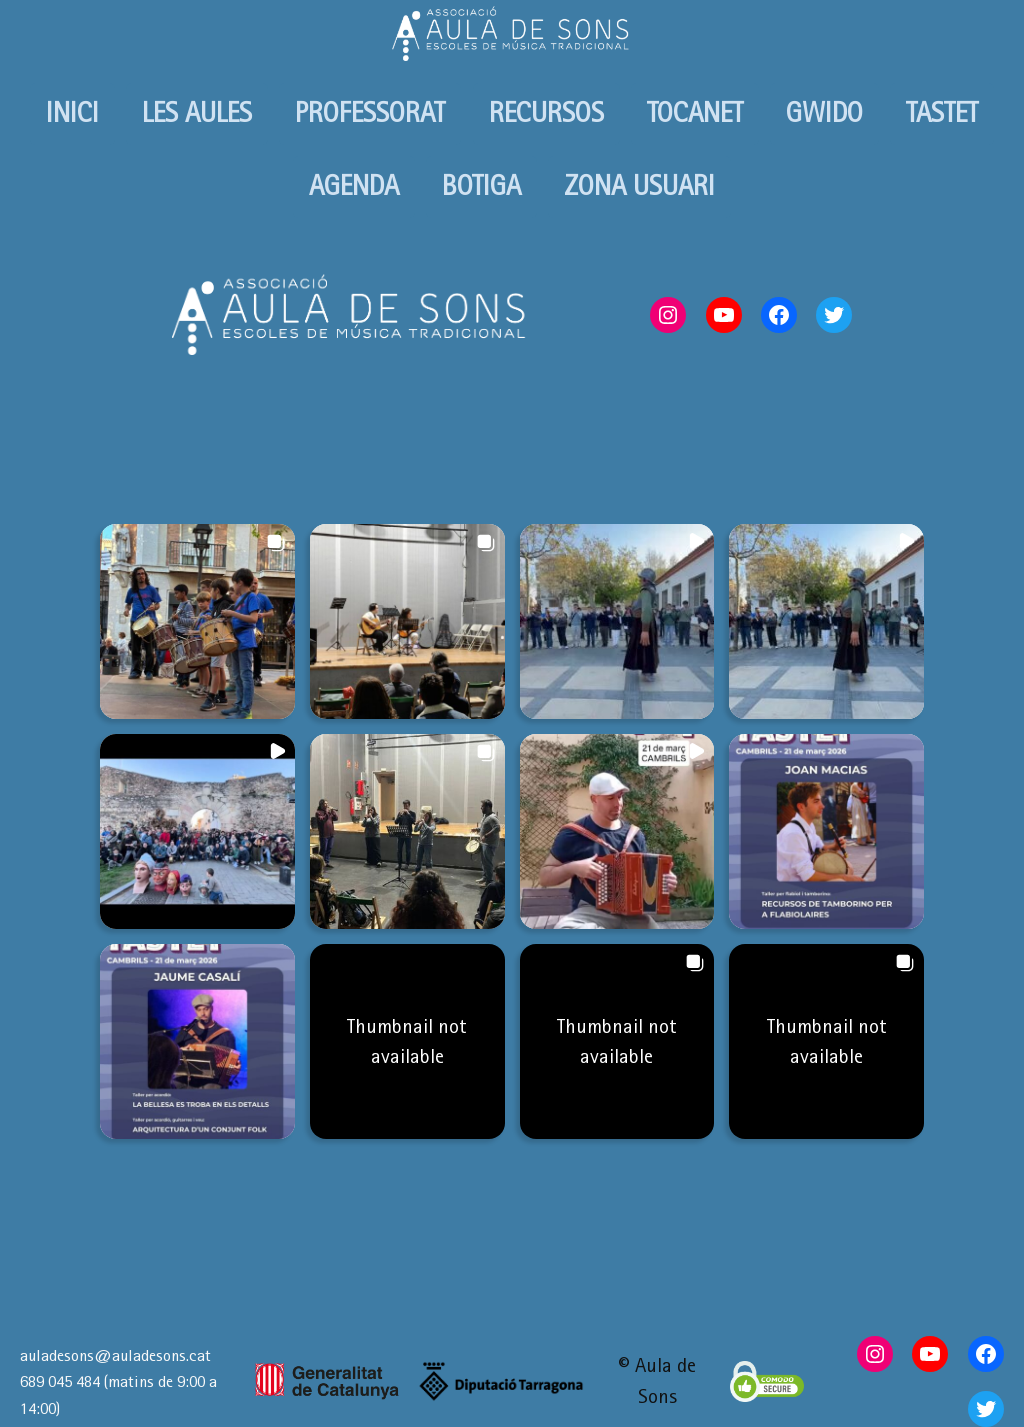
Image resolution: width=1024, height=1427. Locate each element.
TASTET (942, 112)
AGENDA (354, 185)
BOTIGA (481, 185)
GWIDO (824, 112)
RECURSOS (546, 112)
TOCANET (695, 112)
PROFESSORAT (370, 112)
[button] (197, 621)
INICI (72, 112)
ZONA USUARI (639, 185)
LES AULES (197, 112)
